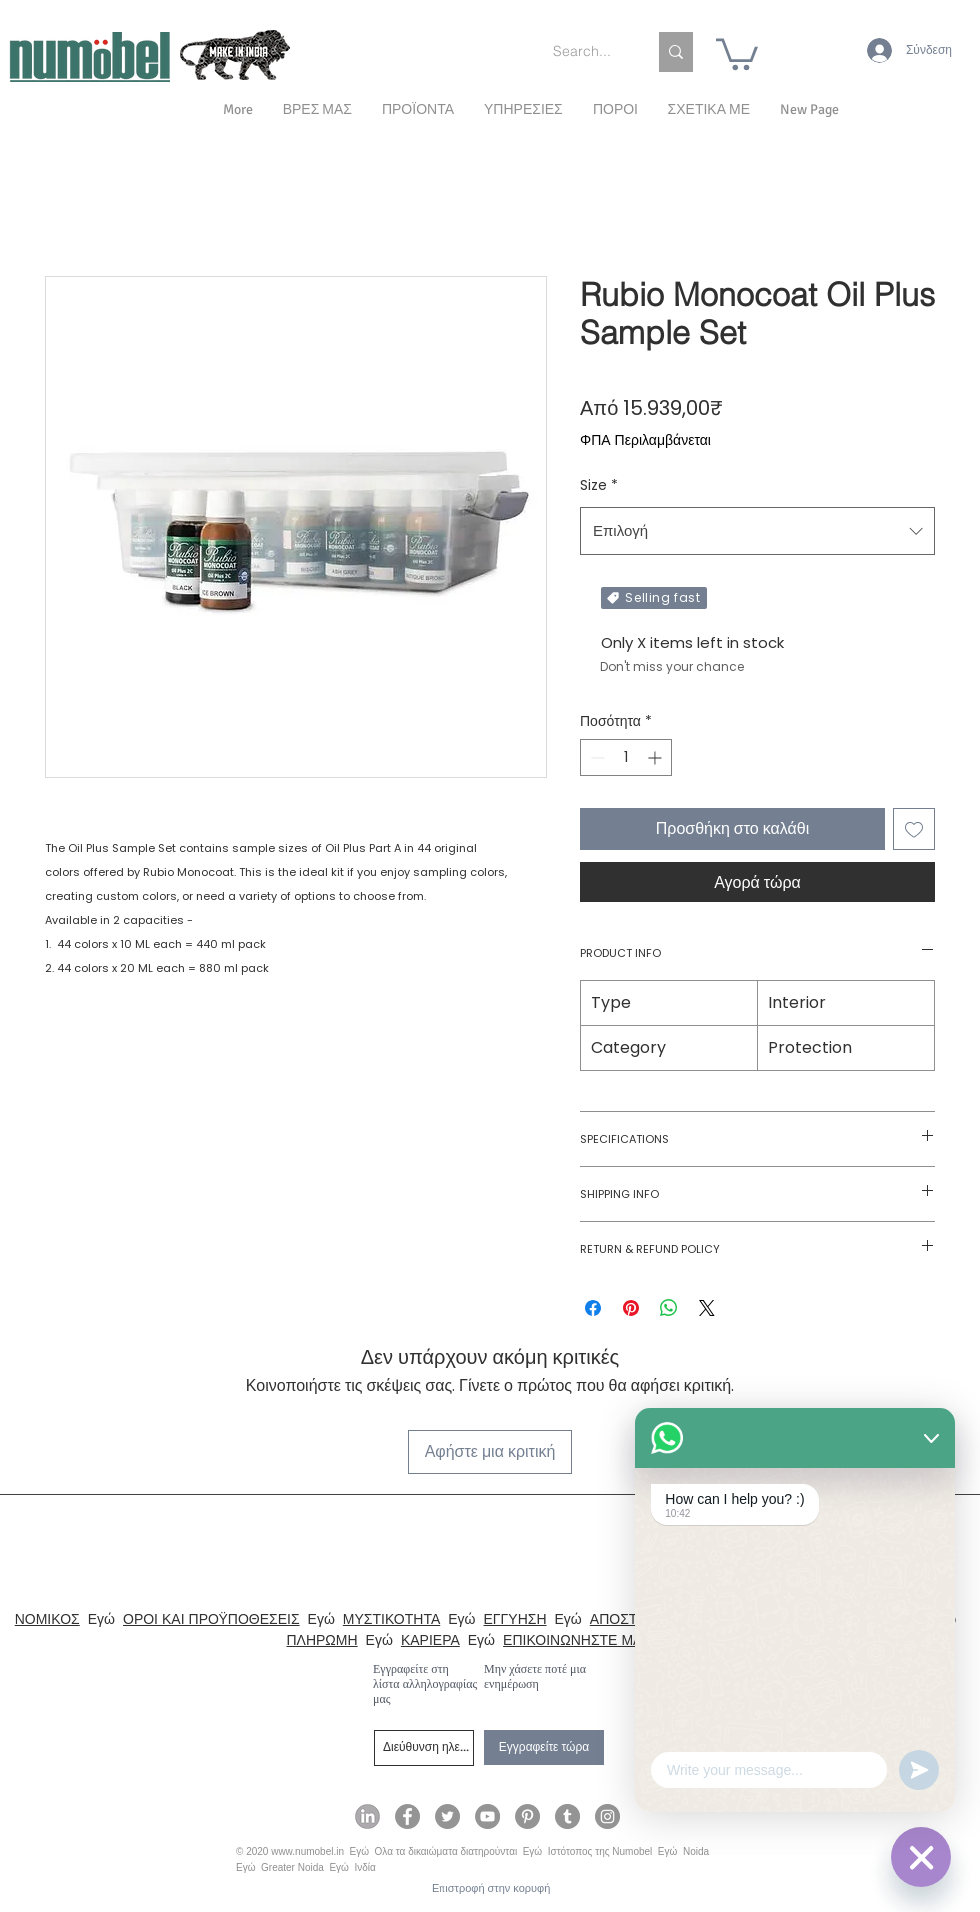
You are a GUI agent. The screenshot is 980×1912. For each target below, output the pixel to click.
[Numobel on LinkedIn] (367, 1816)
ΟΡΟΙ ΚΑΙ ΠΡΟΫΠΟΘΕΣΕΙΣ (211, 1619)
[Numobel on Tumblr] (567, 1816)
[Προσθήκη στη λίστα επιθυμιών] (914, 829)
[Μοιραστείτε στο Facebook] (593, 1308)
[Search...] (585, 52)
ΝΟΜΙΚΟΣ (47, 1619)
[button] (709, 110)
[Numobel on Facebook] (407, 1816)
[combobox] (757, 531)
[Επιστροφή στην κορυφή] (491, 1888)
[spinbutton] (626, 757)
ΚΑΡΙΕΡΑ (430, 1640)
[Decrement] (595, 757)
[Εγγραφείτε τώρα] (544, 1747)
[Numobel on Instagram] (607, 1816)
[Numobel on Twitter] (447, 1816)
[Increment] (656, 757)
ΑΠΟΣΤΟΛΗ (628, 1619)
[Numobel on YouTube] (487, 1816)
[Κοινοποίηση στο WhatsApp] (669, 1308)
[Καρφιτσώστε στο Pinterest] (631, 1308)
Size (599, 485)
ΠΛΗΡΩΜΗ (321, 1640)
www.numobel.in (307, 1851)
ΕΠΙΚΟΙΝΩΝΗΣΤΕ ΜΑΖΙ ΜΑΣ (595, 1640)
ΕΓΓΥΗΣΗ (515, 1619)
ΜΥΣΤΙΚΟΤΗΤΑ (391, 1619)
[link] (737, 52)
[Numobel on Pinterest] (527, 1816)
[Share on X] (707, 1308)
